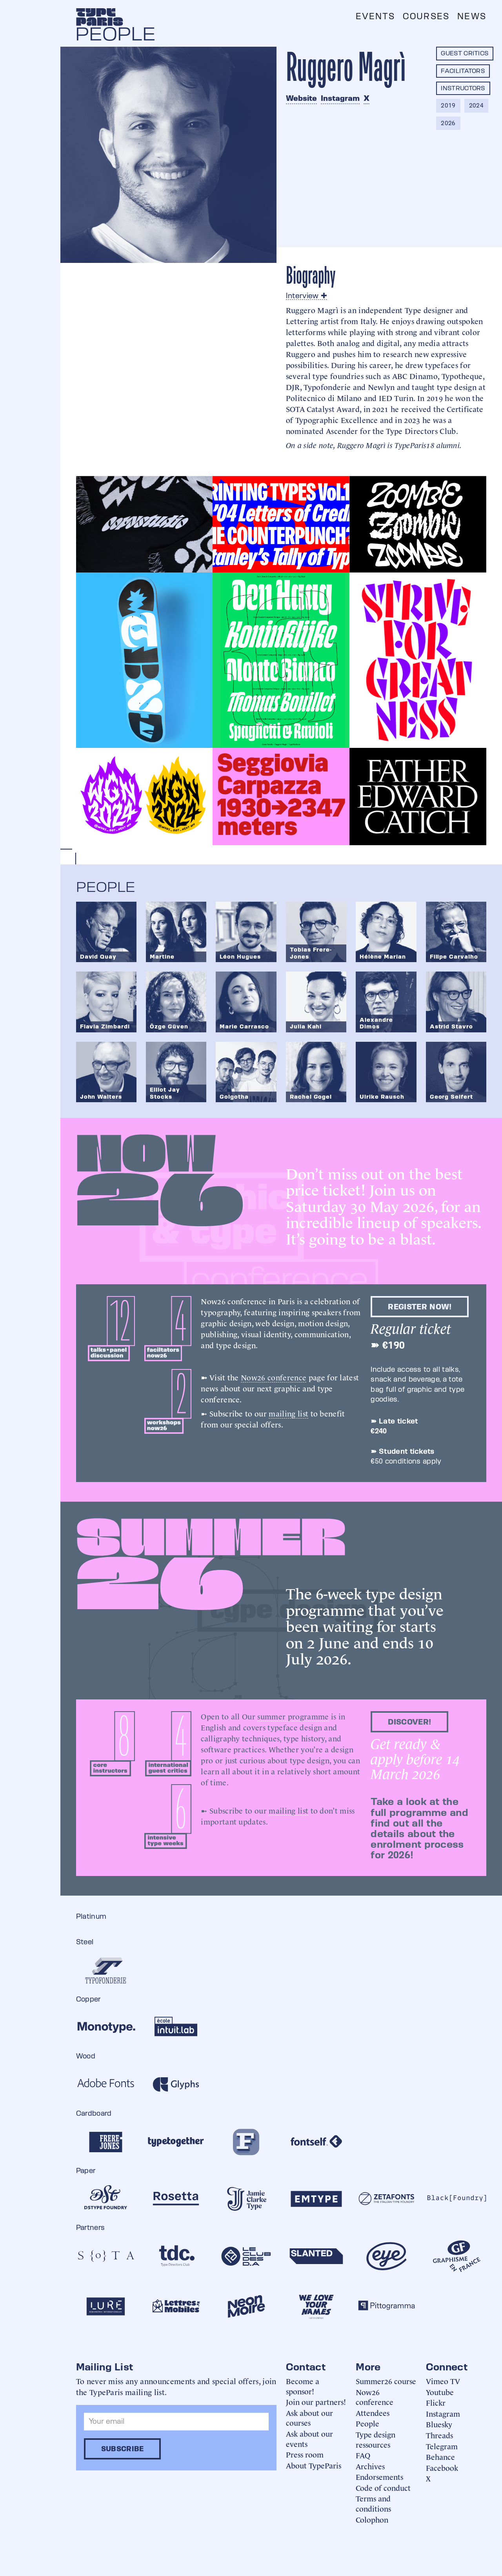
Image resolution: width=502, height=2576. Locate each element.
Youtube (440, 2392)
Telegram (442, 2446)
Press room (305, 2454)
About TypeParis (313, 2465)
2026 (448, 123)
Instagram (340, 98)
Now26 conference (273, 1377)
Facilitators (463, 70)
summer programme (293, 1716)
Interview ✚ (306, 295)
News (471, 16)
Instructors (463, 88)
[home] (99, 17)
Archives (370, 2466)
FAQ (363, 2455)
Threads (439, 2435)
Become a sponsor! (302, 2386)
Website (301, 98)
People (367, 2423)
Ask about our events (309, 2438)
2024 (476, 105)
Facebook (442, 2467)
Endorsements (379, 2476)
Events (375, 16)
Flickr (436, 2402)
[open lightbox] (144, 524)
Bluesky (439, 2424)
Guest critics (465, 53)
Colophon (372, 2519)
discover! (409, 1722)
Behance (440, 2456)
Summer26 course (386, 2381)
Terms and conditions (373, 2503)
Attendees (372, 2412)
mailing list (288, 1413)
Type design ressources (375, 2439)
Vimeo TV (443, 2381)
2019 (448, 105)
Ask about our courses (309, 2418)
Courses (426, 16)
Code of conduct (383, 2487)
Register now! (419, 1307)
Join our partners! (316, 2401)
